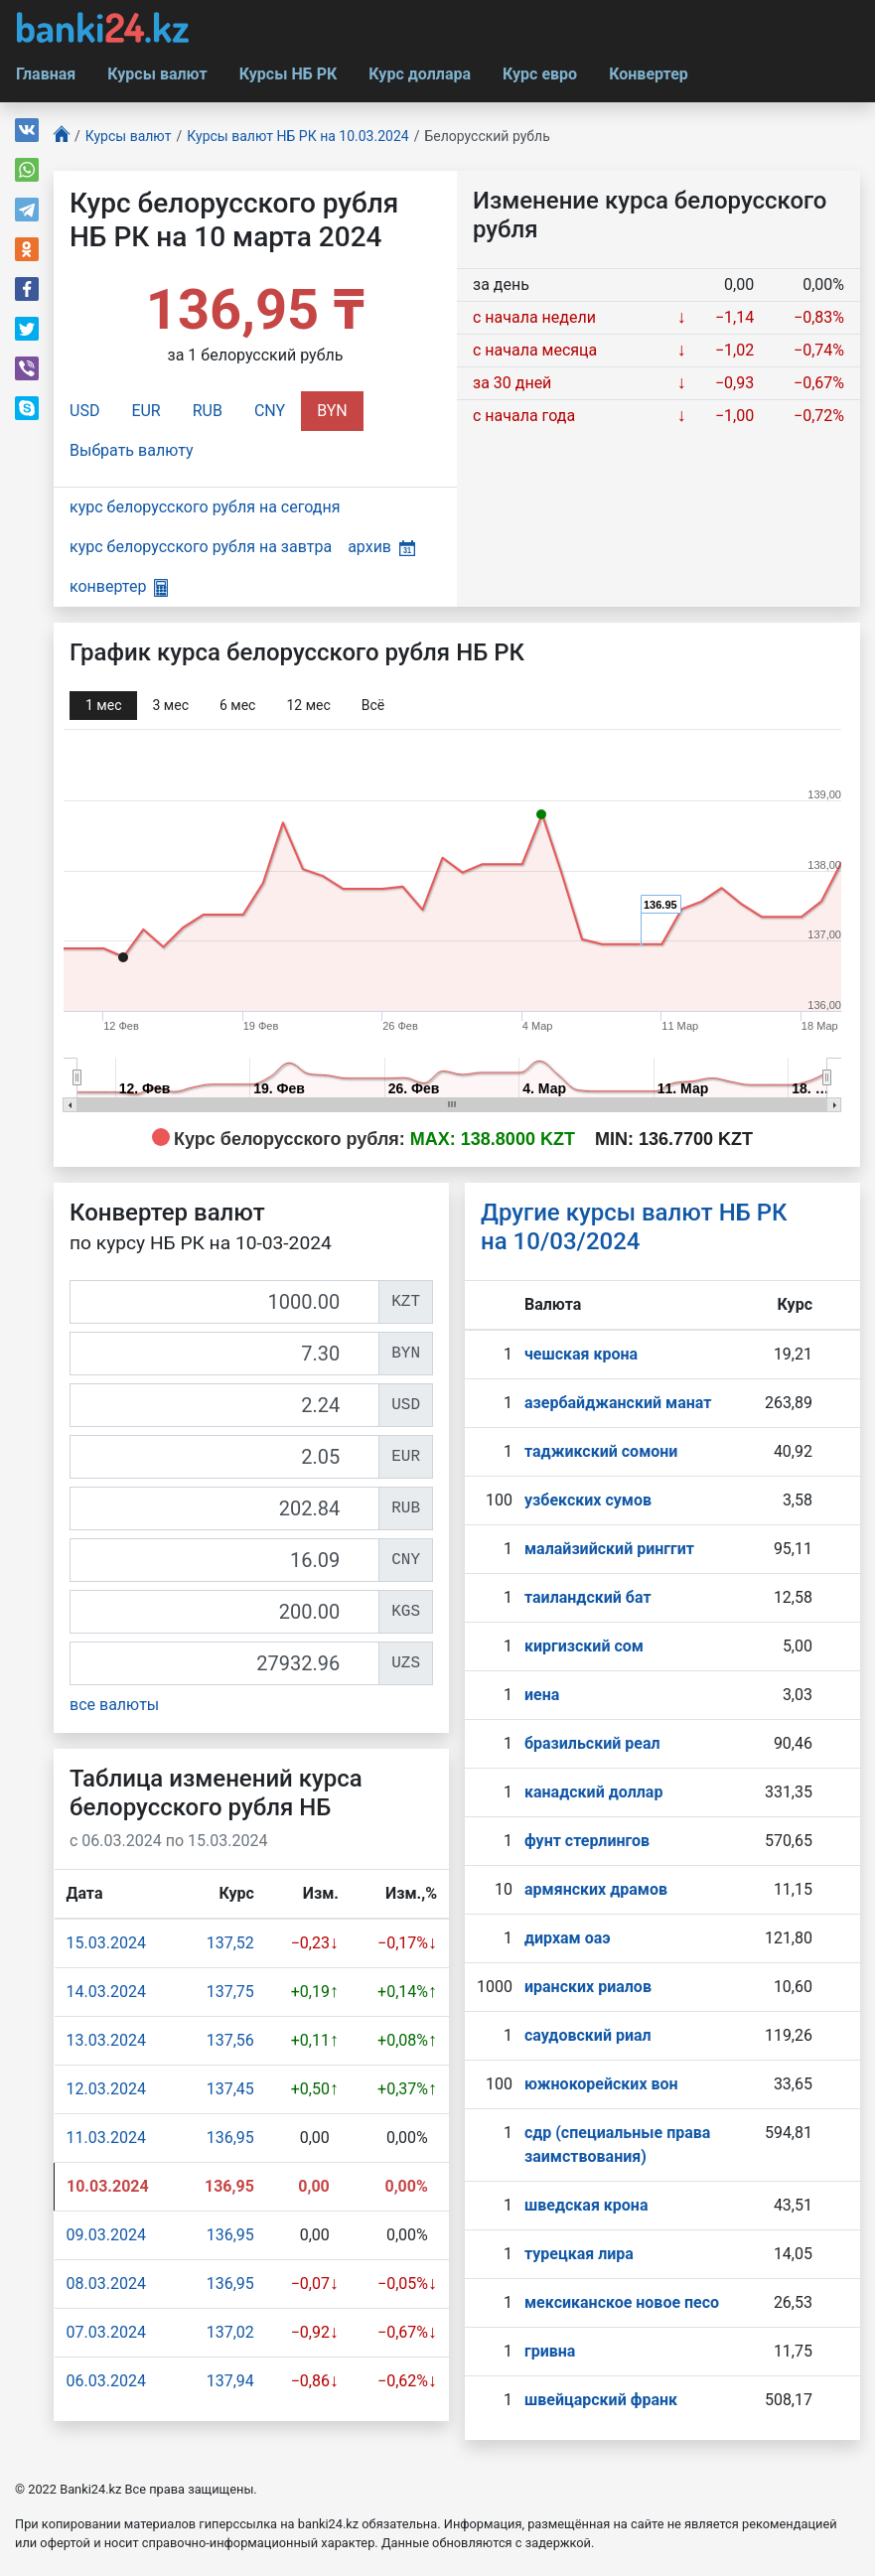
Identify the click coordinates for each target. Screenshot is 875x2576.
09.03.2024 (106, 2234)
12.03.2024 (106, 2088)
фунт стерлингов (587, 1840)
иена (541, 1694)
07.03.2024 (106, 2332)
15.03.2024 (106, 1942)
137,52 (230, 1942)
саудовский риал (588, 2035)
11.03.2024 (106, 2137)
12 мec (308, 705)
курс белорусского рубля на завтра (201, 546)
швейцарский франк (600, 2399)
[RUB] (224, 1508)
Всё (373, 705)
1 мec (103, 705)
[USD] (224, 1405)
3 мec (170, 705)
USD (84, 410)
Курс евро (540, 74)
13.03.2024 (106, 2040)
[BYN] (224, 1353)
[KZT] (224, 1302)
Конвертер (648, 74)
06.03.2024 (106, 2380)
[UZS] (224, 1663)
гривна (549, 2351)
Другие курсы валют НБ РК (634, 1227)
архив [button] (381, 546)
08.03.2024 (106, 2283)
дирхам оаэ (567, 1938)
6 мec (237, 705)
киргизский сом (584, 1646)
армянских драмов (595, 1889)
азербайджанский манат (617, 1402)
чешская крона (581, 1354)
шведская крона (586, 2205)
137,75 (230, 1991)
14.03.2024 (106, 1991)
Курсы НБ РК (288, 74)
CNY (269, 410)
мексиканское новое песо (621, 2302)
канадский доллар (593, 1792)
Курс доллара (419, 74)
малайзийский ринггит (609, 1548)
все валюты (114, 1704)
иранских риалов (588, 1986)
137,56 (230, 2040)
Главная (45, 74)
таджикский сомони (600, 1451)
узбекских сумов (588, 1500)
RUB (207, 410)
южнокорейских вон (601, 2084)
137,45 (230, 2088)
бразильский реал (592, 1743)
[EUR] (224, 1457)
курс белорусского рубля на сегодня (205, 507)
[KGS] (224, 1612)
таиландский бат (588, 1597)
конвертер (119, 586)
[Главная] (62, 136)
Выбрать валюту (132, 450)
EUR (145, 410)
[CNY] (224, 1560)
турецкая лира (579, 2253)
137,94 (230, 2380)
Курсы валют (157, 74)
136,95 (230, 2137)
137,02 (230, 2332)
